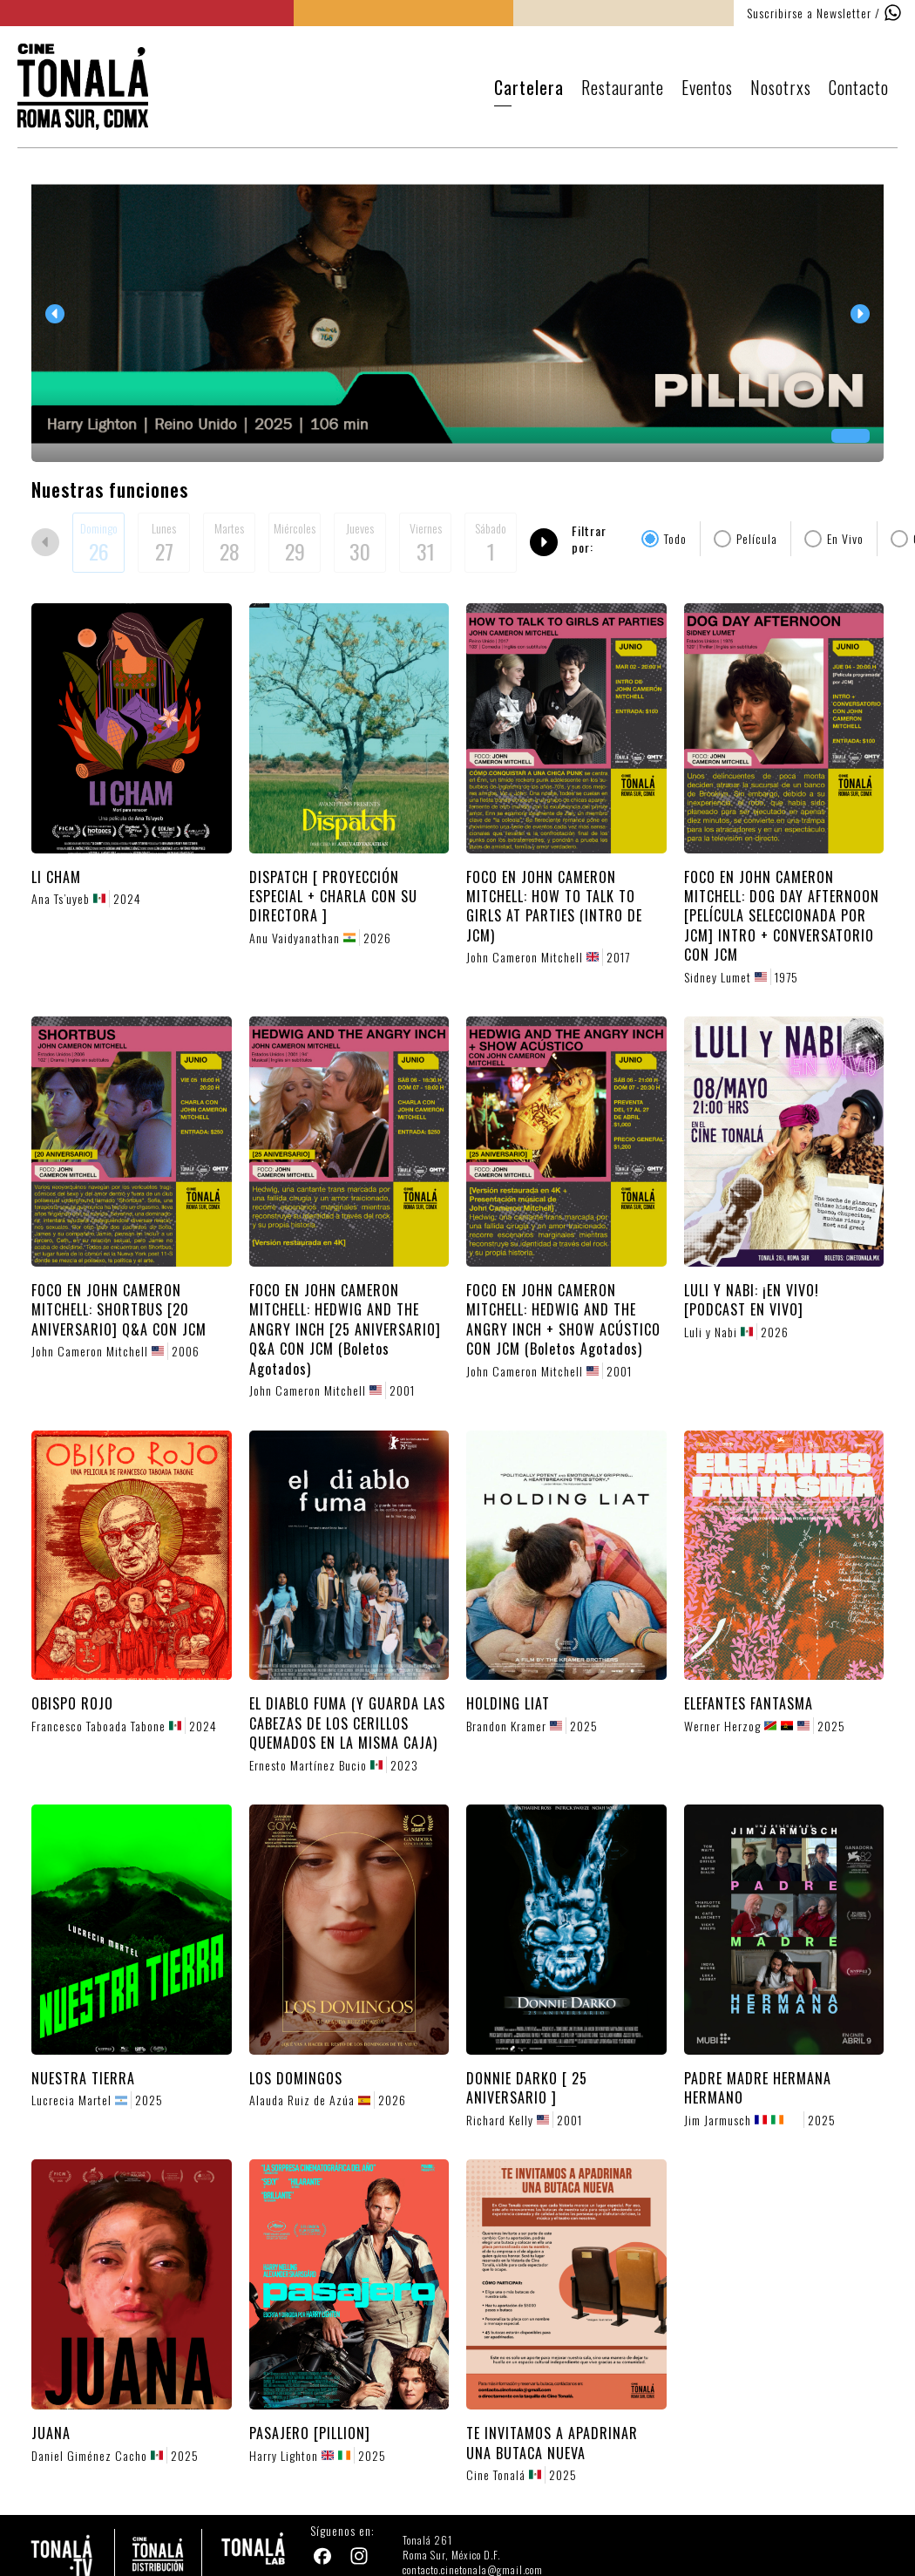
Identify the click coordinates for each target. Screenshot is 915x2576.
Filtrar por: (589, 539)
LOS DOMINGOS (295, 2078)
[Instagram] (361, 2557)
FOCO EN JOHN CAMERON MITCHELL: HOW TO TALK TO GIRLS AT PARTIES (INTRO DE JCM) (554, 906)
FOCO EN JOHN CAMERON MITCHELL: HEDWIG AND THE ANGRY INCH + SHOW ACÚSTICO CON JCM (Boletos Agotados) (563, 1319)
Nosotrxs (780, 87)
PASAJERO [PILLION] (309, 2433)
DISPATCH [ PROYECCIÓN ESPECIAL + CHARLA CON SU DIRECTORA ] (333, 897)
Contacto (859, 87)
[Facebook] (324, 2557)
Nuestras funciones (109, 489)
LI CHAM (56, 877)
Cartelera (529, 87)
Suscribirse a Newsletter (809, 12)
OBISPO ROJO (72, 1703)
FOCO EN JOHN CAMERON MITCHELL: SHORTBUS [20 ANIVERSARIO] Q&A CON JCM (119, 1310)
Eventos (707, 87)
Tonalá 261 (427, 2539)
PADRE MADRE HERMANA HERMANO (757, 2088)
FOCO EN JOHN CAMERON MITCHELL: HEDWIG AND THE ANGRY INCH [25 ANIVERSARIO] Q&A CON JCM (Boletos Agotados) (345, 1329)
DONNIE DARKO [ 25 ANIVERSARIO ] (526, 2088)
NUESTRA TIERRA (83, 2078)
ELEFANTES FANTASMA (748, 1703)
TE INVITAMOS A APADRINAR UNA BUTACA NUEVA (552, 2443)
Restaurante (622, 87)
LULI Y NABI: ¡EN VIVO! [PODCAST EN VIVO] (751, 1300)
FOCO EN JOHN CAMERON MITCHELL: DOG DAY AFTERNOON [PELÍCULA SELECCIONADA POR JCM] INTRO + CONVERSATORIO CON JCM (781, 916)
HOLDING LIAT (508, 1703)
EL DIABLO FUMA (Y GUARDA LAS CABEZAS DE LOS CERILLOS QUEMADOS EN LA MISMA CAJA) (347, 1723)
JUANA (51, 2433)
